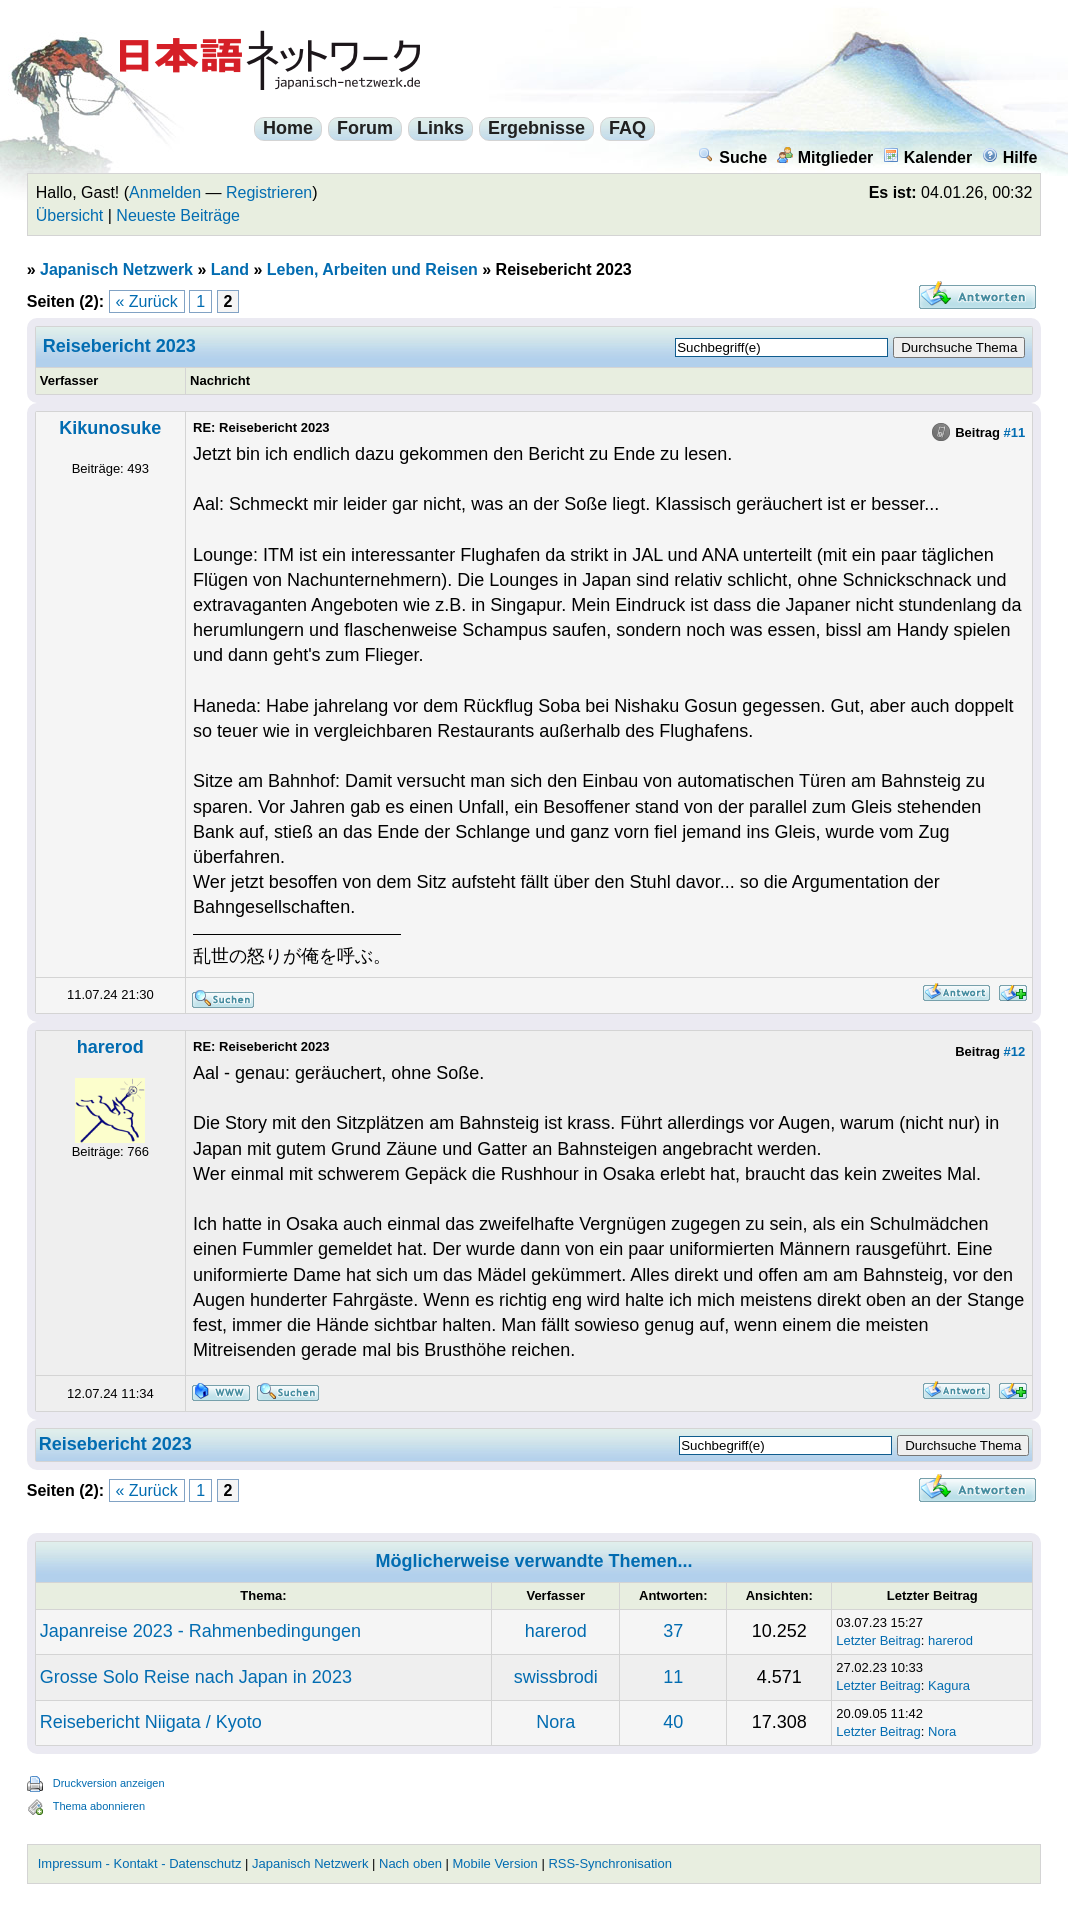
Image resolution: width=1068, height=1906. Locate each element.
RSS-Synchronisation (610, 1863)
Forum (365, 128)
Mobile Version (495, 1863)
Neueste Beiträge (178, 215)
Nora (555, 1722)
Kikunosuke (110, 428)
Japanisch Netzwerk (116, 269)
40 (673, 1722)
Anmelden (165, 192)
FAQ (627, 128)
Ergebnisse (536, 128)
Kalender (927, 157)
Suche (732, 157)
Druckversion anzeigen (109, 1783)
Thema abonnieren (99, 1806)
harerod (110, 1047)
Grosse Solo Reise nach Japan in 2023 (196, 1677)
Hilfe (1010, 157)
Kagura (949, 1685)
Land (230, 269)
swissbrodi (556, 1677)
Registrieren (269, 192)
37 (673, 1631)
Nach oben (410, 1863)
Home (288, 128)
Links (440, 128)
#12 (1015, 1051)
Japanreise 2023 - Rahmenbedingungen (200, 1631)
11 (673, 1677)
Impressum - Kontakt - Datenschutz (140, 1863)
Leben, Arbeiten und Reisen (372, 269)
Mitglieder (825, 157)
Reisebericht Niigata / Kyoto (151, 1722)
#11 (1015, 432)
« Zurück (147, 301)
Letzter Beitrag (878, 1640)
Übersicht (70, 215)
